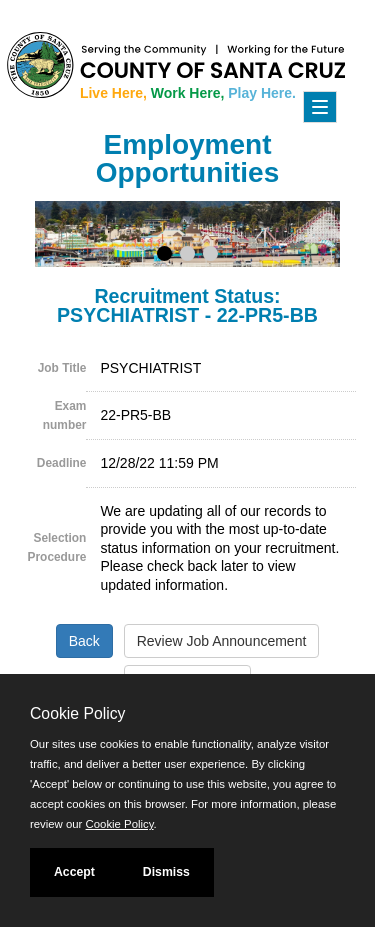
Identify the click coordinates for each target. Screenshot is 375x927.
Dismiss (166, 872)
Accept (74, 872)
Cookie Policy (77, 713)
